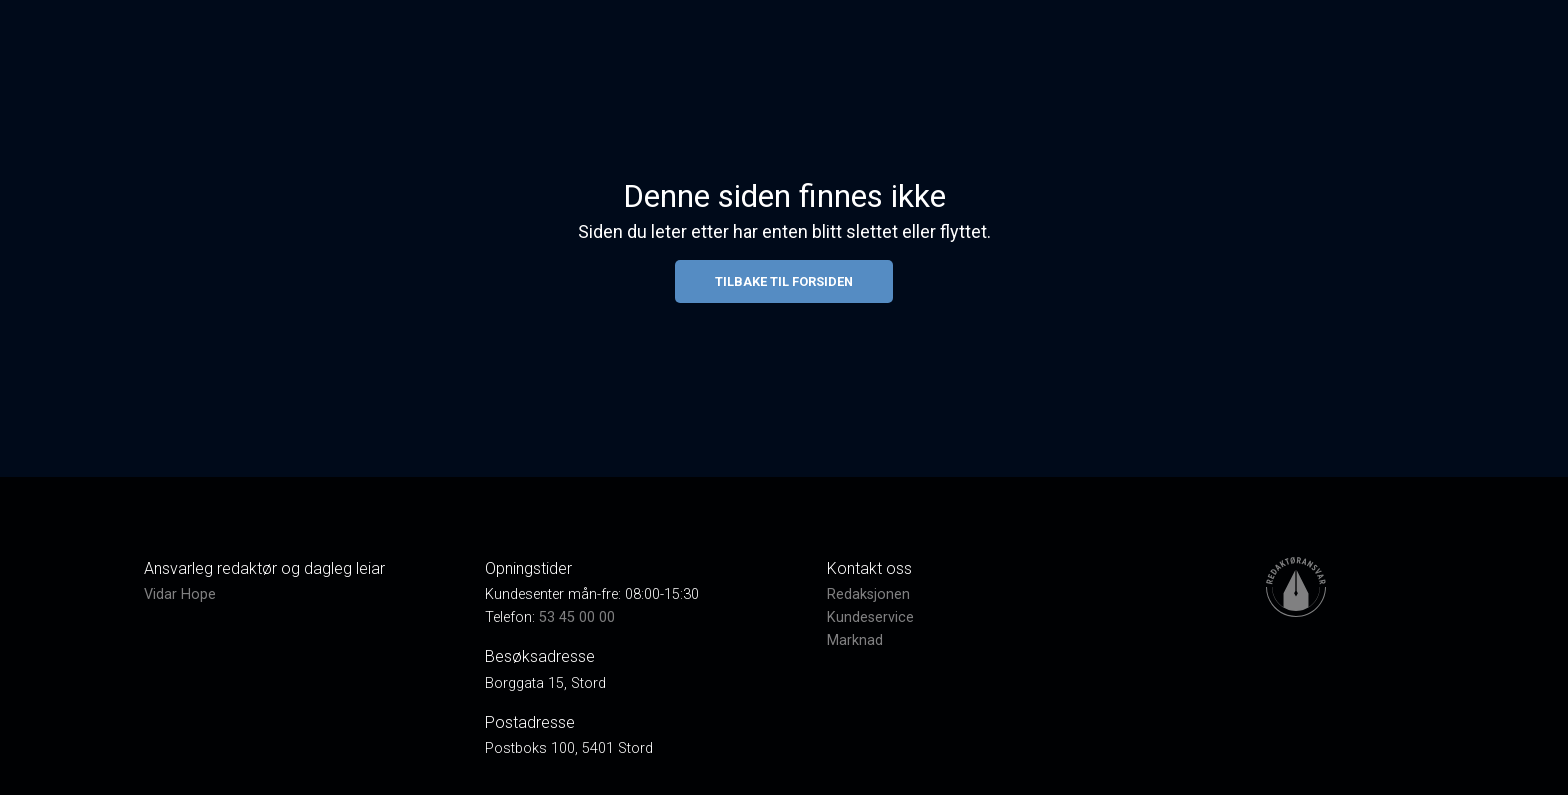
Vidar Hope (180, 594)
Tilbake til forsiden (784, 281)
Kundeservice (870, 617)
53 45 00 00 (577, 617)
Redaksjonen (868, 594)
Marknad (855, 640)
